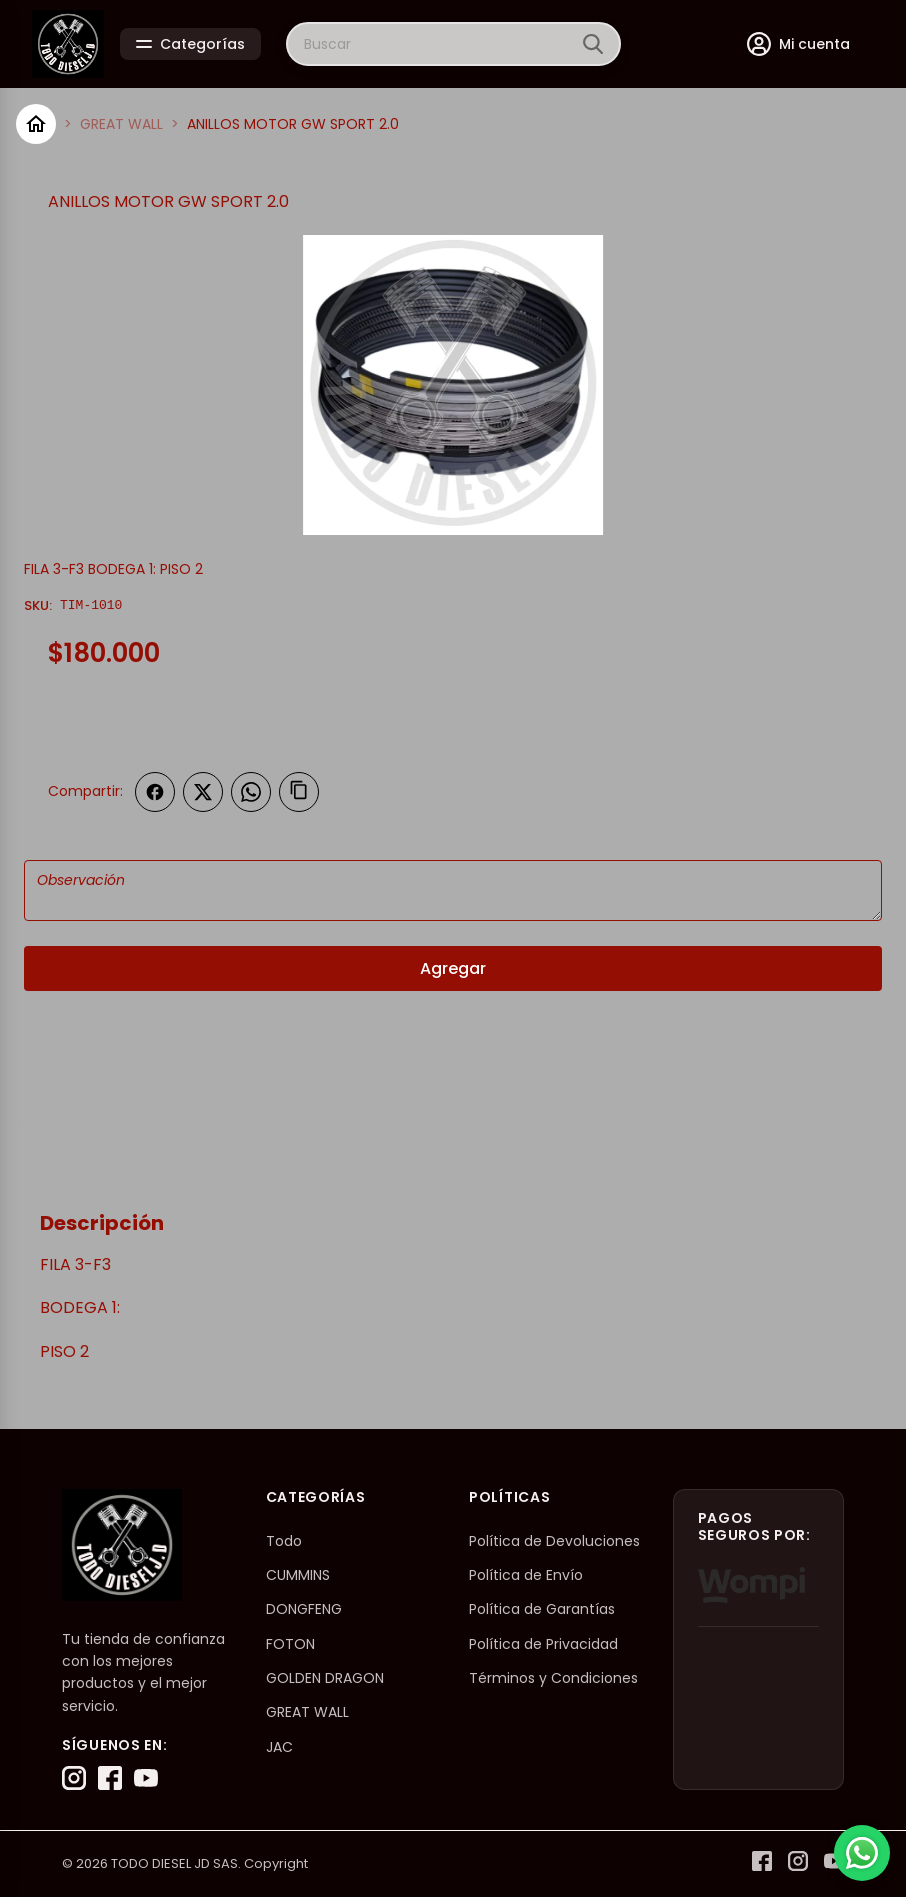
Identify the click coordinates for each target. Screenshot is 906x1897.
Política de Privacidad (543, 1644)
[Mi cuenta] (798, 44)
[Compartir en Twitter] (203, 792)
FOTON (290, 1644)
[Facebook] (110, 1778)
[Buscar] (593, 44)
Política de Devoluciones (554, 1541)
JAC (279, 1747)
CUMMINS (298, 1575)
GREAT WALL (121, 124)
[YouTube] (146, 1778)
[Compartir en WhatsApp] (251, 792)
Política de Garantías (542, 1609)
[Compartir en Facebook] (155, 792)
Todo (284, 1541)
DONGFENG (304, 1609)
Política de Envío (526, 1575)
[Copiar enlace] (299, 792)
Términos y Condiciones (553, 1678)
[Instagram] (74, 1778)
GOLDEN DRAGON (325, 1678)
